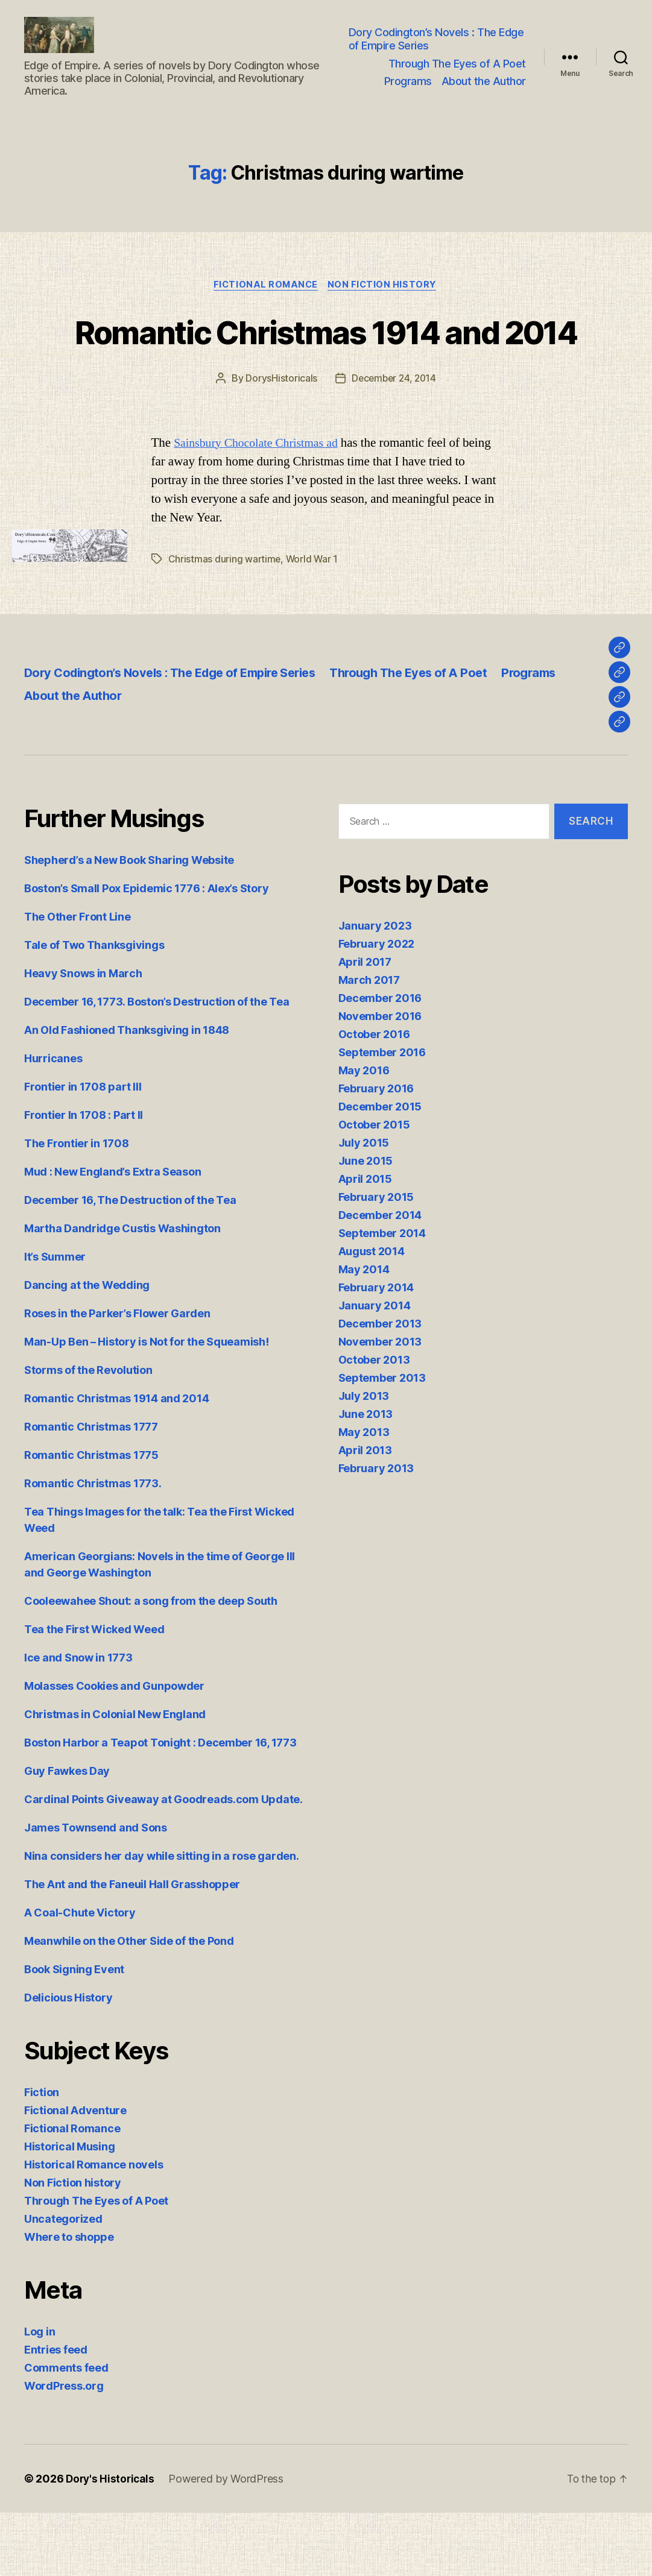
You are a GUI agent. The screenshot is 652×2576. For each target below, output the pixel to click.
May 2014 (364, 1332)
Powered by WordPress (229, 2542)
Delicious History (68, 2061)
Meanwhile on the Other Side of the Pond (128, 2004)
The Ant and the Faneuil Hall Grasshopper (132, 1947)
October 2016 (374, 1097)
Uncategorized (63, 2282)
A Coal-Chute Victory (80, 1976)
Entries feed (55, 2413)
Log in (39, 2395)
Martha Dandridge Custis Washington (122, 1291)
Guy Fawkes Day (67, 1834)
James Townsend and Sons (95, 1891)
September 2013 (382, 1440)
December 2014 (380, 1277)
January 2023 (375, 988)
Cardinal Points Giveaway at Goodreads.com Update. (163, 1862)
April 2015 (365, 1241)
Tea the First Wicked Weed (94, 1692)
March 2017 (369, 1042)
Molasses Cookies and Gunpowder (114, 1749)
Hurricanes (53, 1121)
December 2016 (380, 1060)
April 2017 (364, 1024)
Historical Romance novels (93, 2228)
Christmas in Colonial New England (115, 1777)
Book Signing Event (74, 2032)
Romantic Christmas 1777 (91, 1490)
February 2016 (376, 1151)
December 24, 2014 (393, 442)
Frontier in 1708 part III (82, 1150)
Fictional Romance (265, 303)
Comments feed (66, 2431)
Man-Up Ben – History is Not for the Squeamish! (146, 1405)
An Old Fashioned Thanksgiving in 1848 (126, 1093)
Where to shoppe (69, 2300)
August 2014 (371, 1314)
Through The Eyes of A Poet (457, 72)
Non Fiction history (385, 303)
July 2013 (364, 1458)
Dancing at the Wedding (87, 1348)
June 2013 (365, 1476)
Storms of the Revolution (88, 1433)
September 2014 (382, 1296)
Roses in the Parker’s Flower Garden (117, 1376)
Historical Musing (69, 2209)
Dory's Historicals (111, 2542)
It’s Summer (55, 1320)
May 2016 (364, 1133)
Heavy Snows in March (83, 1036)
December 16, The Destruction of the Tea (130, 1263)
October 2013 (374, 1422)
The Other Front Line (77, 980)
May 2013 (364, 1494)
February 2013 (376, 1531)
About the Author (484, 90)
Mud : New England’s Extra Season (112, 1235)
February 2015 (376, 1259)
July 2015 (364, 1205)
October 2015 (374, 1187)
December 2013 (380, 1386)
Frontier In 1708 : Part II (83, 1178)
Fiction (41, 2155)
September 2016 (382, 1115)
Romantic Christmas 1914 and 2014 (325, 372)
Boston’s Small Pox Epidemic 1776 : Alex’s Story (146, 951)
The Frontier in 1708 (76, 1206)
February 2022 (376, 1006)
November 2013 (380, 1404)
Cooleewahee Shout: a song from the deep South (150, 1664)
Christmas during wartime (225, 622)
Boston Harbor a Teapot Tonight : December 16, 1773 (160, 1806)
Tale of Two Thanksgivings (94, 1008)
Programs (408, 90)
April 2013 (365, 1513)
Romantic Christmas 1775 (91, 1518)
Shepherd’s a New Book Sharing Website (129, 923)
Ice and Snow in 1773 (78, 1721)
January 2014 (374, 1368)
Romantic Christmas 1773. (93, 1546)
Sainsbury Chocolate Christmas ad (261, 506)
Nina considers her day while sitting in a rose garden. (161, 1919)
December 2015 (380, 1169)
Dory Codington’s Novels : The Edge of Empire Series (437, 48)
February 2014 (376, 1350)
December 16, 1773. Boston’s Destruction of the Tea (157, 1065)
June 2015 (365, 1223)
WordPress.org (64, 2449)
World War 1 (313, 622)
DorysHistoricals (279, 442)
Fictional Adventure (75, 2173)
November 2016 (380, 1078)
